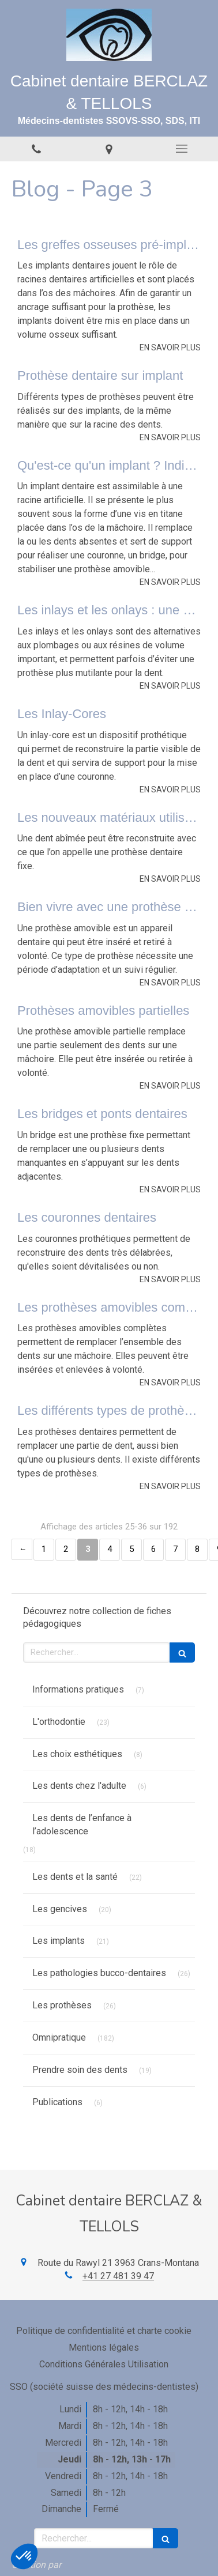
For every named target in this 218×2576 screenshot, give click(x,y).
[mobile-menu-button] (181, 148)
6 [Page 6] (153, 1549)
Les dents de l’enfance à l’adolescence (81, 1824)
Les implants (58, 1940)
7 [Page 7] (175, 1549)
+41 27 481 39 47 (118, 2276)
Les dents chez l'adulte (79, 1785)
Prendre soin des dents (79, 2069)
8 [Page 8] (197, 1549)
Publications (57, 2102)
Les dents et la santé (75, 1876)
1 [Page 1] (44, 1549)
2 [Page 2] (65, 1549)
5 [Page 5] (131, 1549)
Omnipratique (59, 2037)
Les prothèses (62, 2005)
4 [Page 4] (109, 1549)
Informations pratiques (78, 1689)
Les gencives (59, 1908)
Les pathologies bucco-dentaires (99, 1972)
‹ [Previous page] (22, 1549)
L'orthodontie (58, 1721)
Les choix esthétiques (77, 1753)
